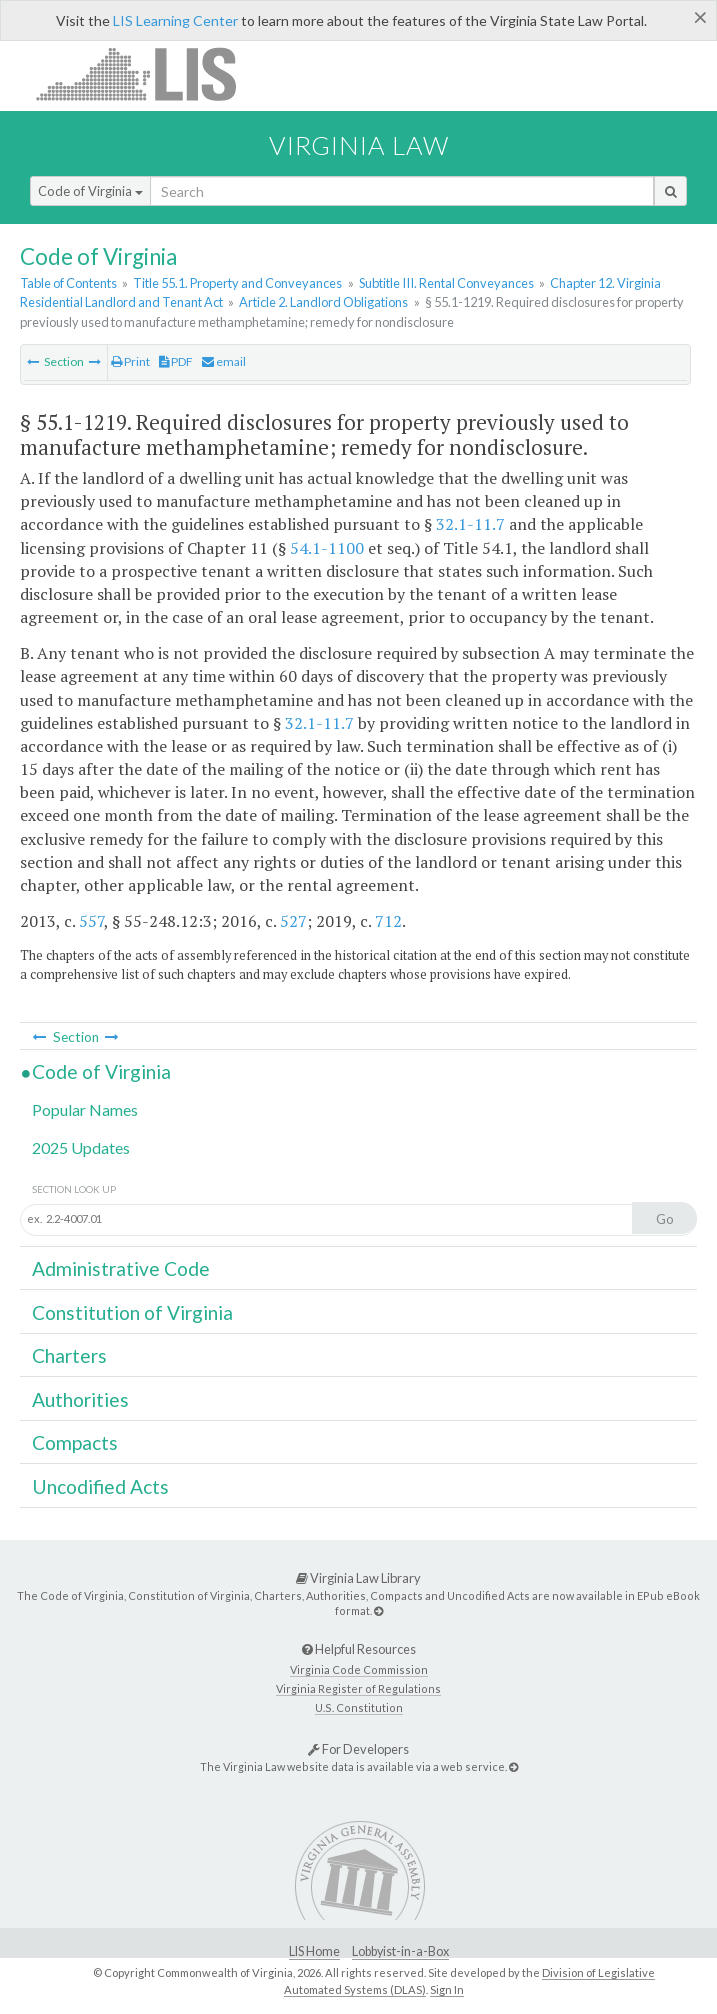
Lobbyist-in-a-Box (400, 1951)
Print (130, 361)
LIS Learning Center (175, 20)
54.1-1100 (327, 548)
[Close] (700, 17)
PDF (176, 361)
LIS (147, 73)
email (224, 361)
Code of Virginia (90, 191)
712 (388, 921)
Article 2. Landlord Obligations (323, 302)
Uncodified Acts (100, 1486)
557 (91, 921)
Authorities (80, 1399)
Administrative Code (121, 1268)
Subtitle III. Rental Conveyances (446, 283)
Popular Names (85, 1109)
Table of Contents (68, 283)
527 (293, 921)
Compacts (75, 1442)
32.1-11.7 (470, 524)
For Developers (358, 1749)
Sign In (447, 1989)
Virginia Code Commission (359, 1669)
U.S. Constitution (359, 1707)
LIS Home (314, 1951)
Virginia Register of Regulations (358, 1688)
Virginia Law (359, 145)
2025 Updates (81, 1147)
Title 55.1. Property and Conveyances (237, 283)
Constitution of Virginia (132, 1312)
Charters (69, 1355)
